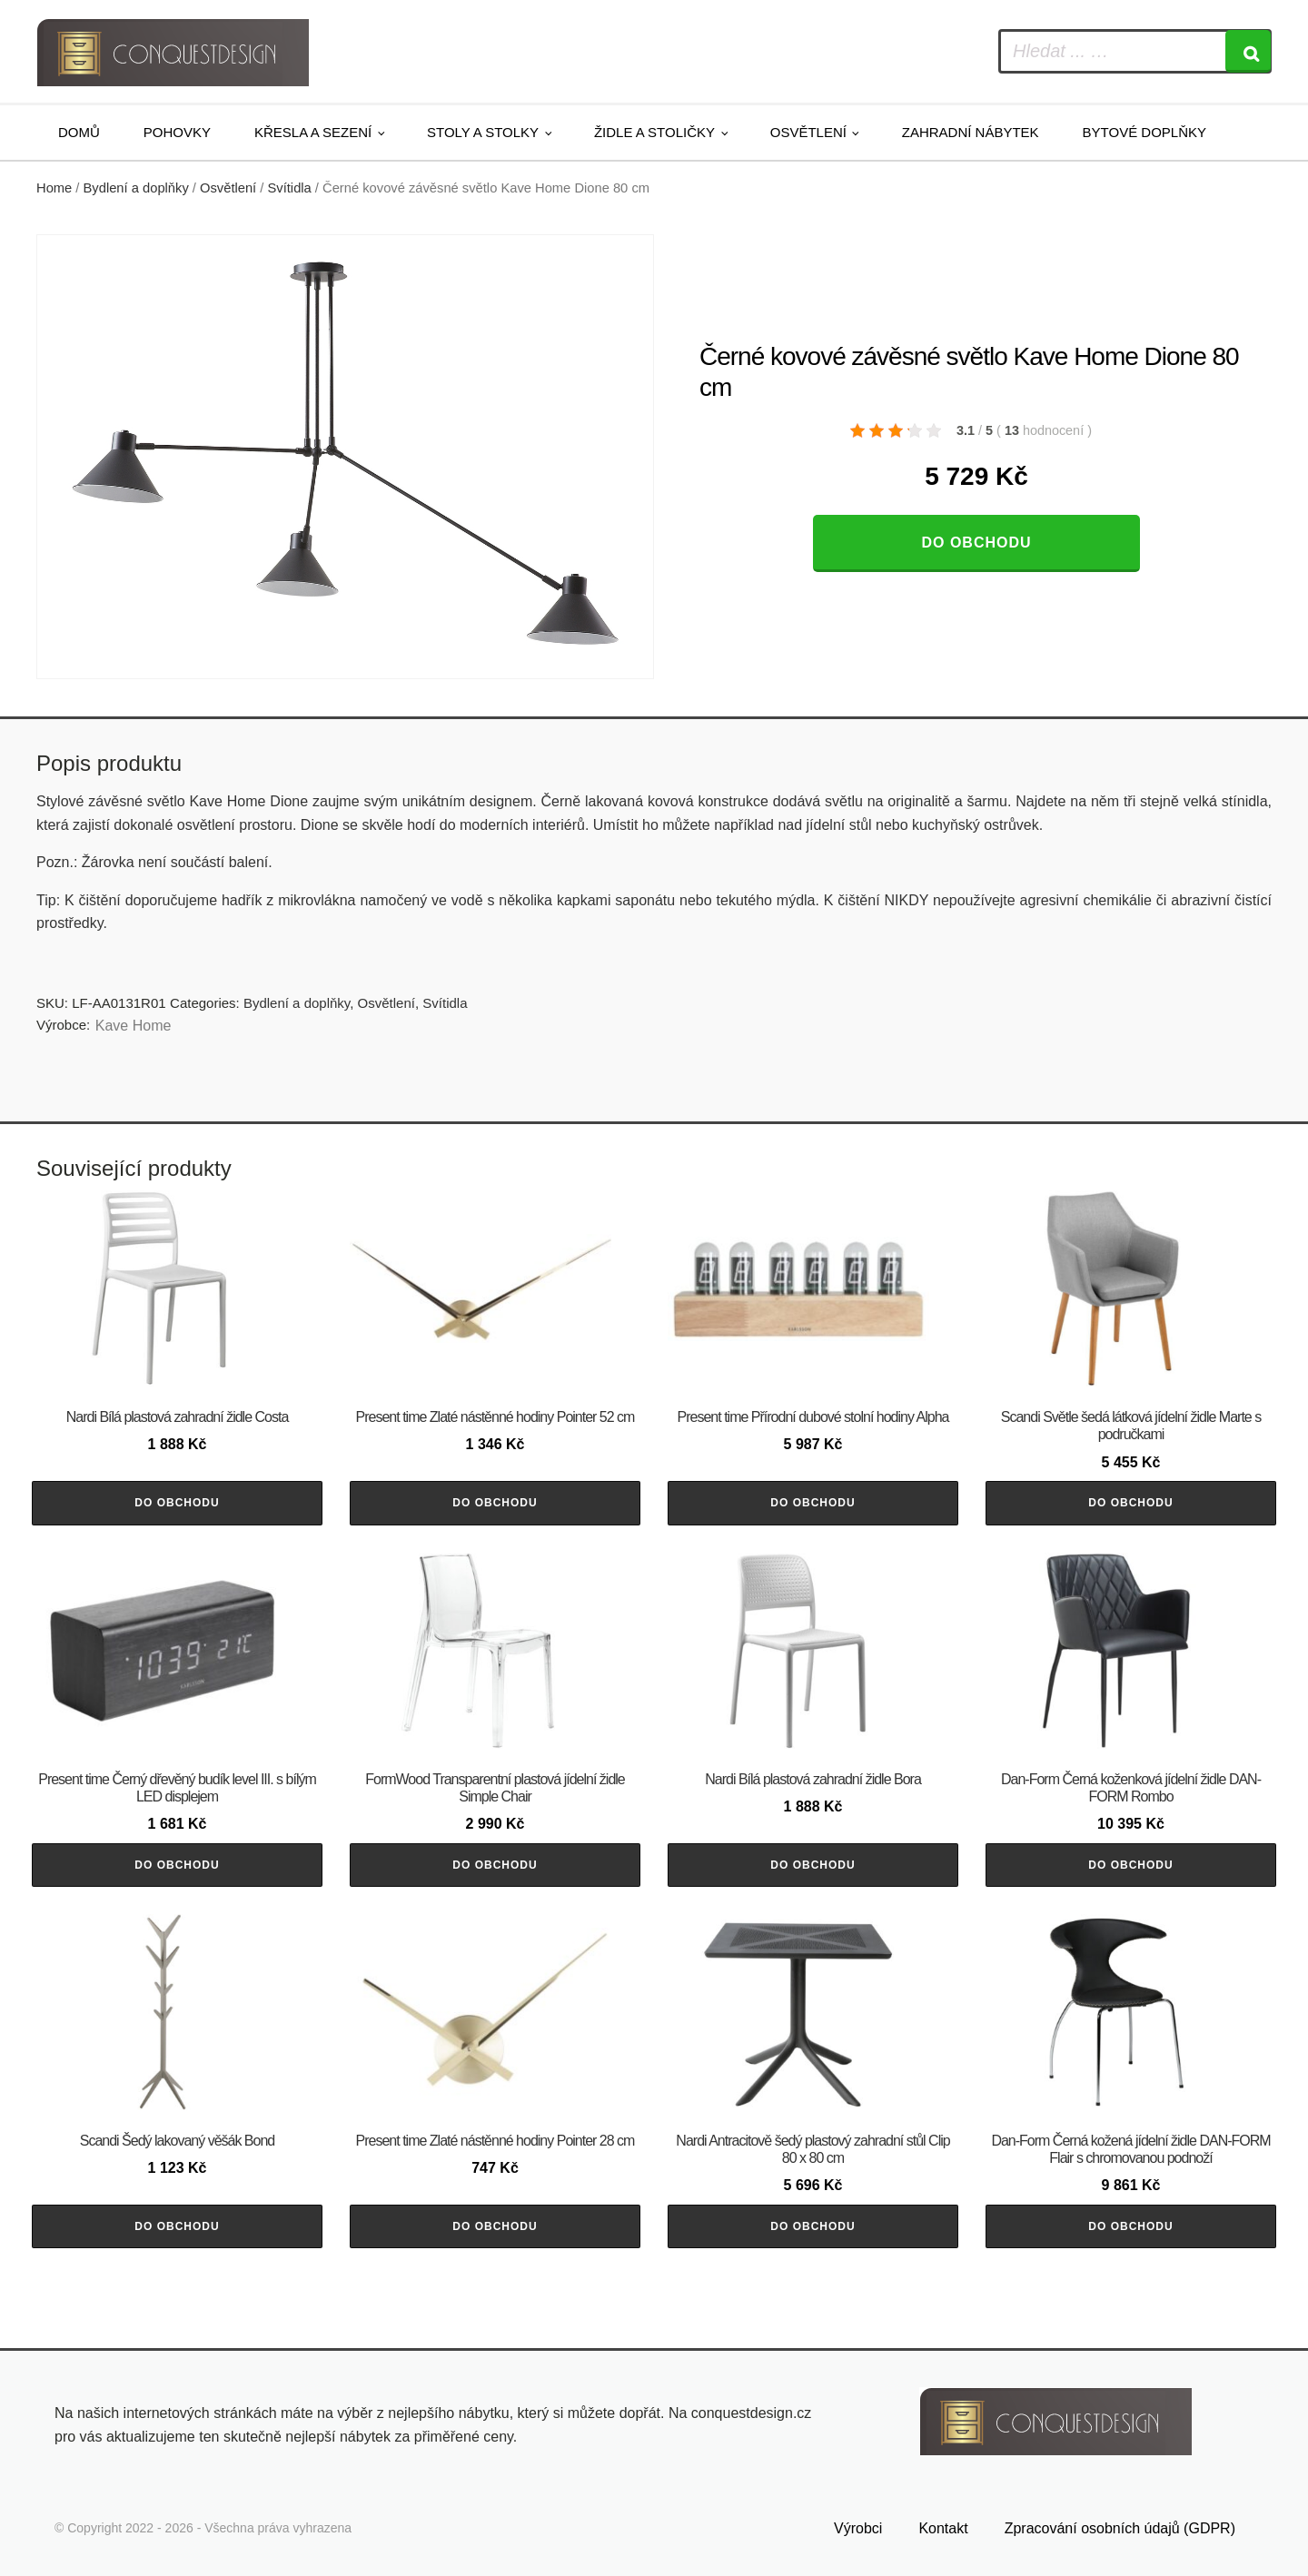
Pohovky (177, 132)
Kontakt (942, 2528)
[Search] (1248, 51)
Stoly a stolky (483, 132)
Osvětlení (808, 132)
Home (54, 188)
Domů (79, 132)
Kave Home (133, 1025)
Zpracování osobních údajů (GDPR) (1120, 2528)
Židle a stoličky (654, 132)
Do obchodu (976, 542)
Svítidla (290, 188)
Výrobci (858, 2528)
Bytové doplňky (1144, 132)
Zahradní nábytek (970, 132)
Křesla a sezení (313, 132)
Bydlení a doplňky (136, 188)
